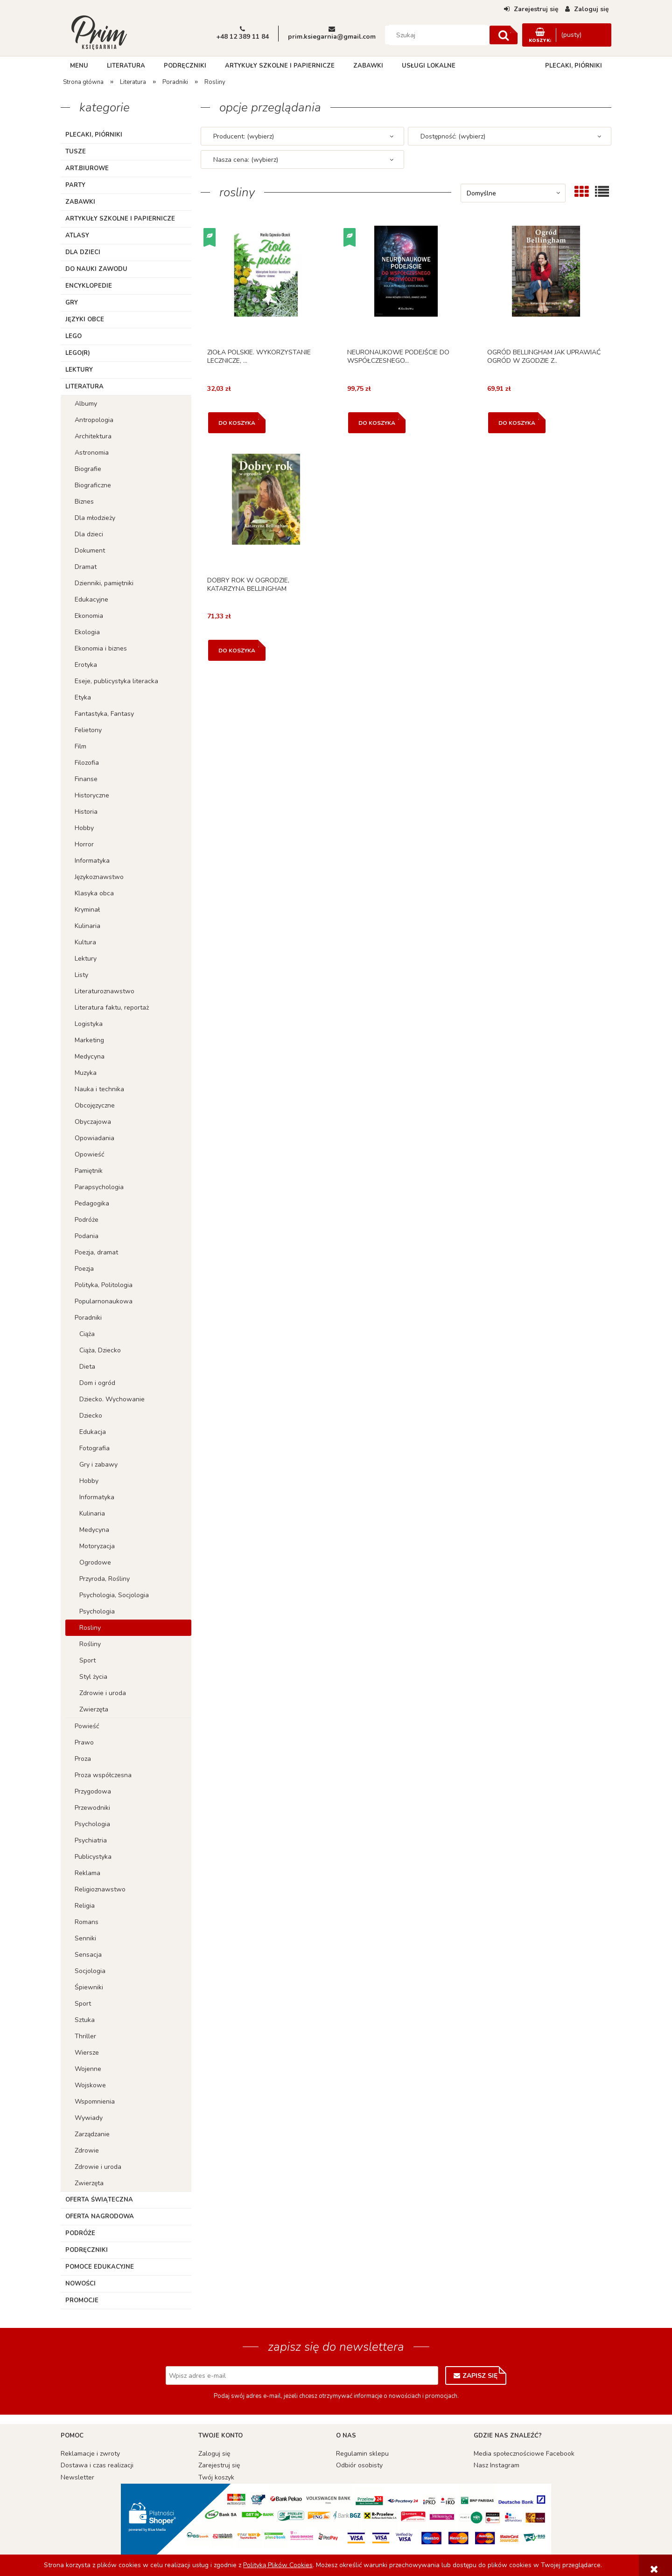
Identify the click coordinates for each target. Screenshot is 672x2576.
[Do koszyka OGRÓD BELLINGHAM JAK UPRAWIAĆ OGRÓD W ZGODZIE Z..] (517, 422)
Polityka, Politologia (104, 1285)
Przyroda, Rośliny (104, 1578)
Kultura (85, 942)
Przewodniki (92, 1807)
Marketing (89, 1040)
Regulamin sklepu (362, 2453)
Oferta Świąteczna (99, 2199)
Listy (81, 974)
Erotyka (86, 664)
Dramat (86, 566)
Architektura (93, 436)
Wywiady (89, 2117)
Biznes (84, 501)
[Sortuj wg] (513, 193)
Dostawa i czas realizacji (97, 2465)
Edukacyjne (91, 599)
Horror (84, 844)
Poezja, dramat (96, 1252)
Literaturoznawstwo (104, 991)
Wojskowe (90, 2085)
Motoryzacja (97, 1546)
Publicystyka (93, 1856)
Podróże (86, 1219)
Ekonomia (89, 615)
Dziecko (90, 1415)
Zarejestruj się (219, 2465)
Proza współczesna (103, 1775)
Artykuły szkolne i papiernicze (120, 219)
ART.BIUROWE (87, 168)
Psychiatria (91, 1840)
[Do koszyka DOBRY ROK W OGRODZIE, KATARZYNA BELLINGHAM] (237, 650)
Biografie (88, 468)
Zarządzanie (92, 2134)
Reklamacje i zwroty (90, 2453)
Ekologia (87, 632)
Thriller (85, 2036)
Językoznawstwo (99, 877)
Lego (73, 336)
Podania (86, 1236)
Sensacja (88, 1954)
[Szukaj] (504, 35)
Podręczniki (86, 2250)
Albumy (86, 403)
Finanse (86, 779)
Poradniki (88, 1317)
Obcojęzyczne (95, 1105)
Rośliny (90, 1644)
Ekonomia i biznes (101, 648)
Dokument (90, 550)
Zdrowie (87, 2150)
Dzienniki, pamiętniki (104, 583)
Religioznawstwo (100, 1889)
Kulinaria (87, 925)
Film (80, 746)
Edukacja (92, 1431)
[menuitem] (79, 65)
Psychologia (97, 1611)
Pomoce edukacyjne (99, 2267)
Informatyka (92, 860)
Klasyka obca (94, 893)
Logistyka (89, 1023)
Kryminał (87, 909)
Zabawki (80, 202)
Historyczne (92, 795)
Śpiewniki (89, 1987)
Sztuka (85, 2019)
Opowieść (89, 1154)
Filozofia (87, 762)
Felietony (88, 730)
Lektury (79, 370)
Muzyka (86, 1072)
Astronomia (92, 452)
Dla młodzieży (95, 517)
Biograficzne (93, 485)
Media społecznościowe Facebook (524, 2453)
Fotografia (94, 1448)
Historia (86, 811)
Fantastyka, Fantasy (104, 713)
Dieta (87, 1366)
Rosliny (90, 1627)
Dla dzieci (82, 252)
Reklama (87, 1873)
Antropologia (94, 419)
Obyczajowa (93, 1121)
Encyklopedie (88, 286)
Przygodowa (93, 1791)
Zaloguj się (214, 2453)
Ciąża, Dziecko (100, 1350)
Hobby (84, 828)
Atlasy (77, 235)
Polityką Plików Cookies (278, 2565)
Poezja (84, 1268)
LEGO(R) (77, 353)
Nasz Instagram (496, 2465)
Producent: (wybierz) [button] (243, 136)
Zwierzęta (93, 1709)
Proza (83, 1758)
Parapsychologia (99, 1187)
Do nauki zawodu (96, 269)
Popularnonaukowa (104, 1301)
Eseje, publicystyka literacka (116, 681)
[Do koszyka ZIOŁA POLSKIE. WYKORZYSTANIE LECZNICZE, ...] (237, 422)
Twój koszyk (216, 2477)
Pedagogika (92, 1203)
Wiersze (87, 2052)
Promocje (81, 2300)
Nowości (80, 2283)
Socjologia (90, 1971)
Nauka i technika (99, 1089)
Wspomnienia (95, 2101)
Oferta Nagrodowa (99, 2216)
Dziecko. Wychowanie (112, 1399)
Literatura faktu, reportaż (112, 1007)
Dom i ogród (97, 1382)
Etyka (83, 697)
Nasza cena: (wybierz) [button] (245, 159)
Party (75, 185)
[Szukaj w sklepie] (438, 35)
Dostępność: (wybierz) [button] (452, 136)
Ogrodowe (95, 1562)
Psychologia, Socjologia (114, 1595)
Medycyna (90, 1056)
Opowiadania (94, 1138)
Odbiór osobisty (359, 2465)
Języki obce (84, 319)
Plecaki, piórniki (93, 135)
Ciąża (87, 1334)
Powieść (87, 1726)
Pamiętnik (89, 1170)
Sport (87, 1660)
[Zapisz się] (475, 2375)
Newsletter (77, 2477)
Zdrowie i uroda (102, 1693)
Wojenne (88, 2068)
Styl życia (93, 1676)
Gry (71, 302)
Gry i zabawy (98, 1464)
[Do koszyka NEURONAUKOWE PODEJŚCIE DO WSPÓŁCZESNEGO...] (377, 422)
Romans (86, 1922)
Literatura (84, 386)
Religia (85, 1905)
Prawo (84, 1742)
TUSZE (75, 151)
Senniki (85, 1938)
